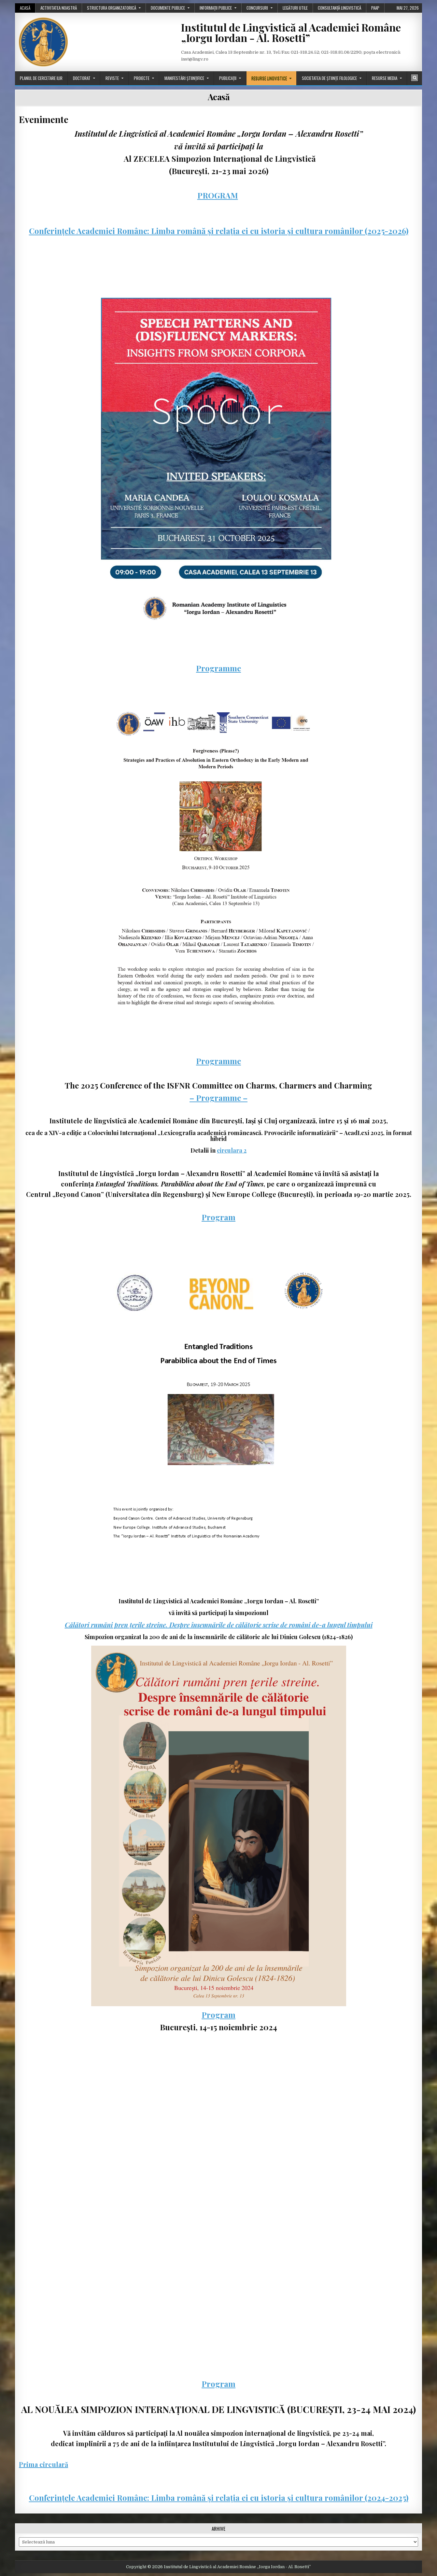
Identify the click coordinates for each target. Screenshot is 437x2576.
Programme (218, 668)
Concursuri (257, 8)
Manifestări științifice (184, 78)
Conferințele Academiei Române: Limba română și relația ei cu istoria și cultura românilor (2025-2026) (218, 231)
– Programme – (218, 1097)
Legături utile (295, 8)
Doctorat (82, 78)
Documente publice (168, 8)
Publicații (227, 78)
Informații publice (216, 8)
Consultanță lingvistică (339, 8)
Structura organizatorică (111, 8)
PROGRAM (217, 195)
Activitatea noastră (58, 8)
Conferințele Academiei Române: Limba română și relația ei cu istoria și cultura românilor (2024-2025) (218, 2497)
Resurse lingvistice (269, 78)
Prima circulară (43, 2464)
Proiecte (141, 78)
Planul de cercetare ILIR (41, 78)
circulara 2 (232, 1150)
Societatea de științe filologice (329, 78)
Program (218, 1217)
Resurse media (384, 78)
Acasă (25, 8)
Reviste (112, 78)
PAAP (375, 8)
